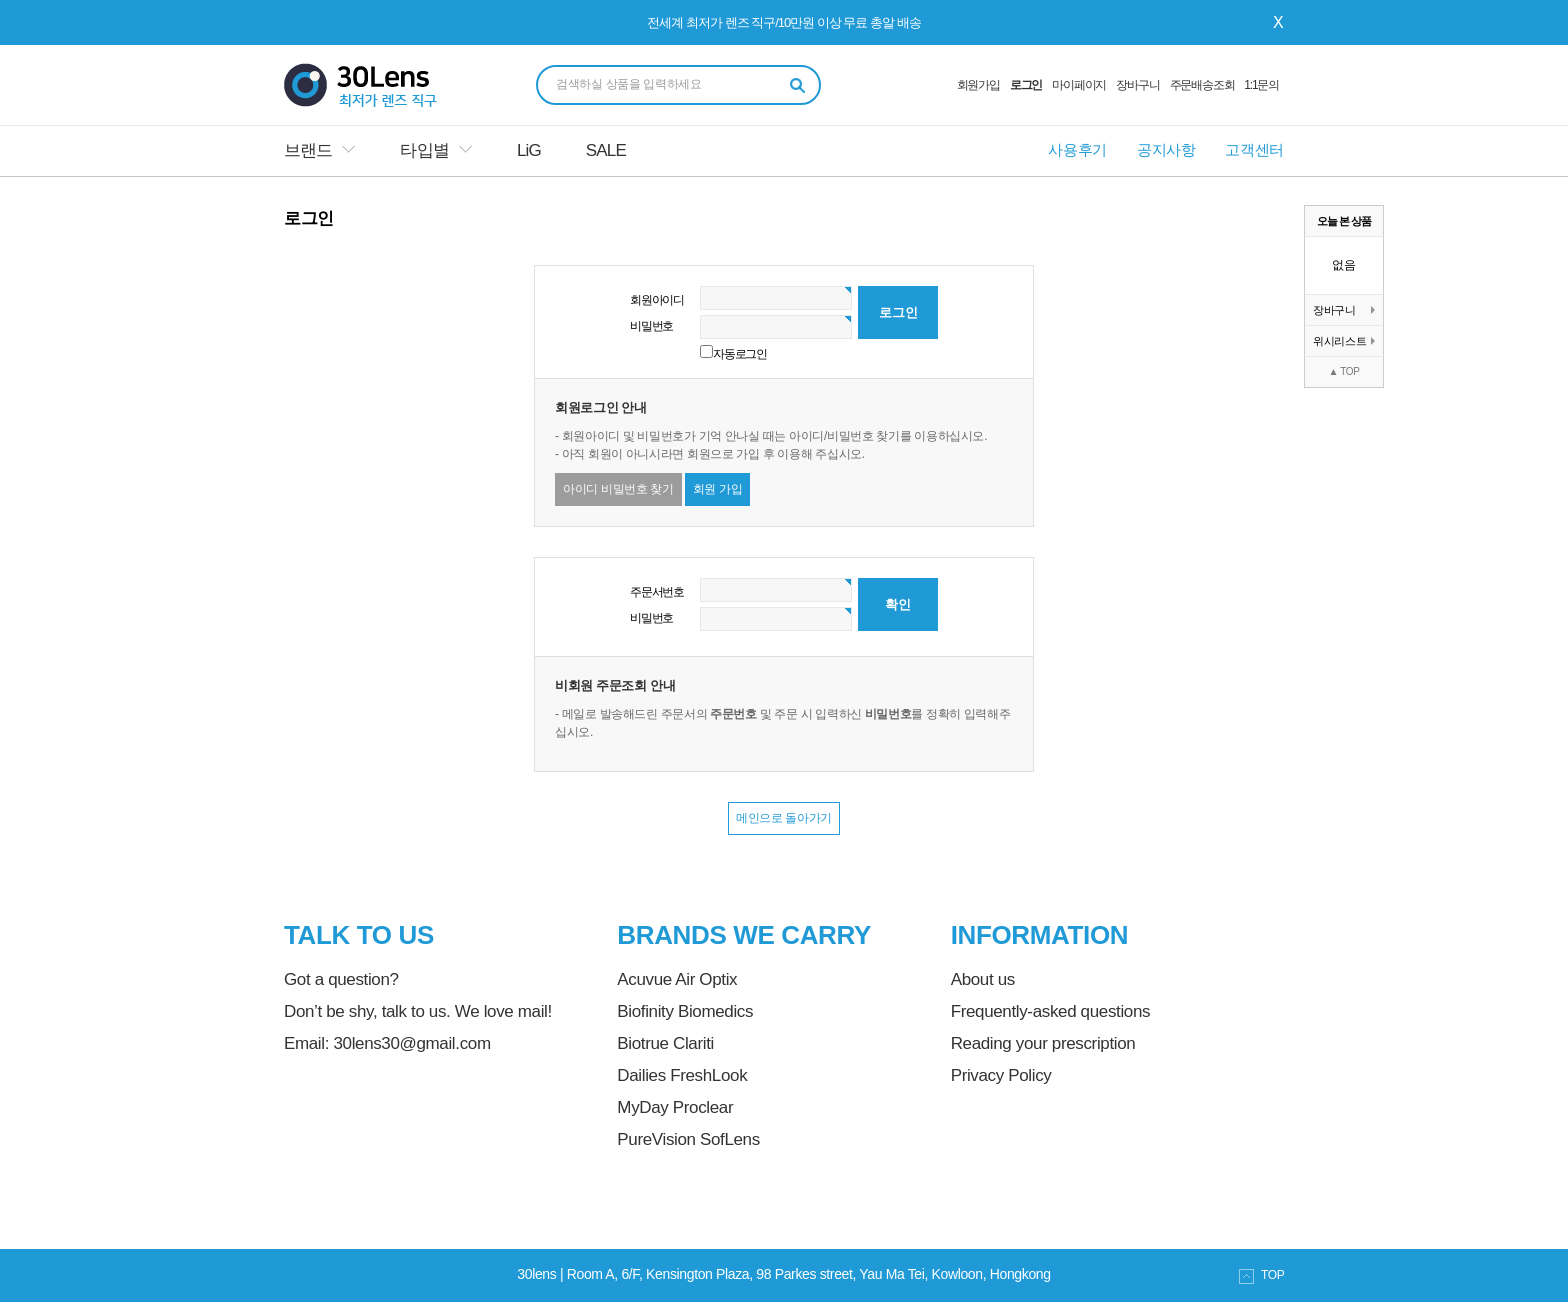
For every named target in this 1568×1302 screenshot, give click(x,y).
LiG (529, 150)
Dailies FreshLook (682, 1075)
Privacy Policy (1001, 1075)
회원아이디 (657, 300)
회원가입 (978, 85)
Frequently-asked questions (1050, 1011)
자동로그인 (740, 354)
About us (983, 979)
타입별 (424, 150)
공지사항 (1166, 149)
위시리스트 (1344, 341)
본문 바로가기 (0, 0)
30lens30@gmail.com (411, 1043)
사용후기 (1077, 149)
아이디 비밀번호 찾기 (618, 489)
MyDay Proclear (675, 1107)
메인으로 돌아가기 (784, 818)
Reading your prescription (1043, 1043)
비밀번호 (651, 326)
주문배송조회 (1202, 85)
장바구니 (1137, 85)
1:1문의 (1261, 85)
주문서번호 (657, 592)
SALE (606, 150)
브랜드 (308, 150)
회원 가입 (718, 489)
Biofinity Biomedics (685, 1011)
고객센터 (1254, 149)
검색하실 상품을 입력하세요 (629, 84)
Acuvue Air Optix (677, 979)
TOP (1261, 1276)
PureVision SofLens (688, 1139)
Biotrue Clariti (665, 1043)
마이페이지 (1079, 85)
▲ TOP (1343, 371)
